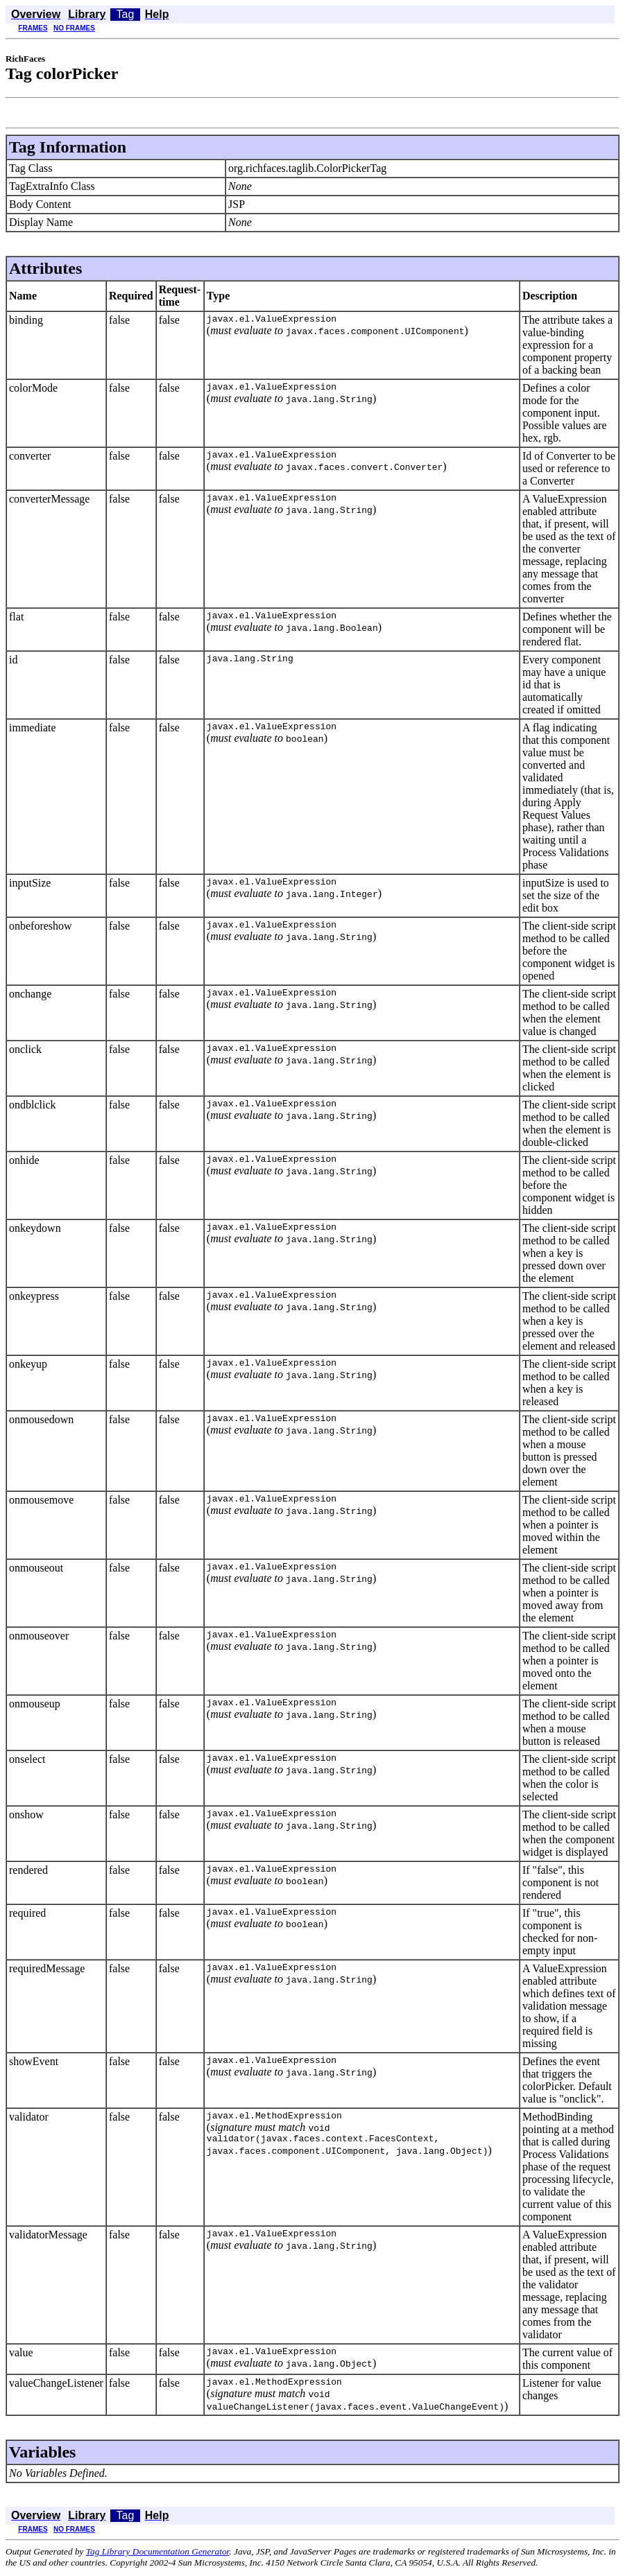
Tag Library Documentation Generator (157, 2553)
